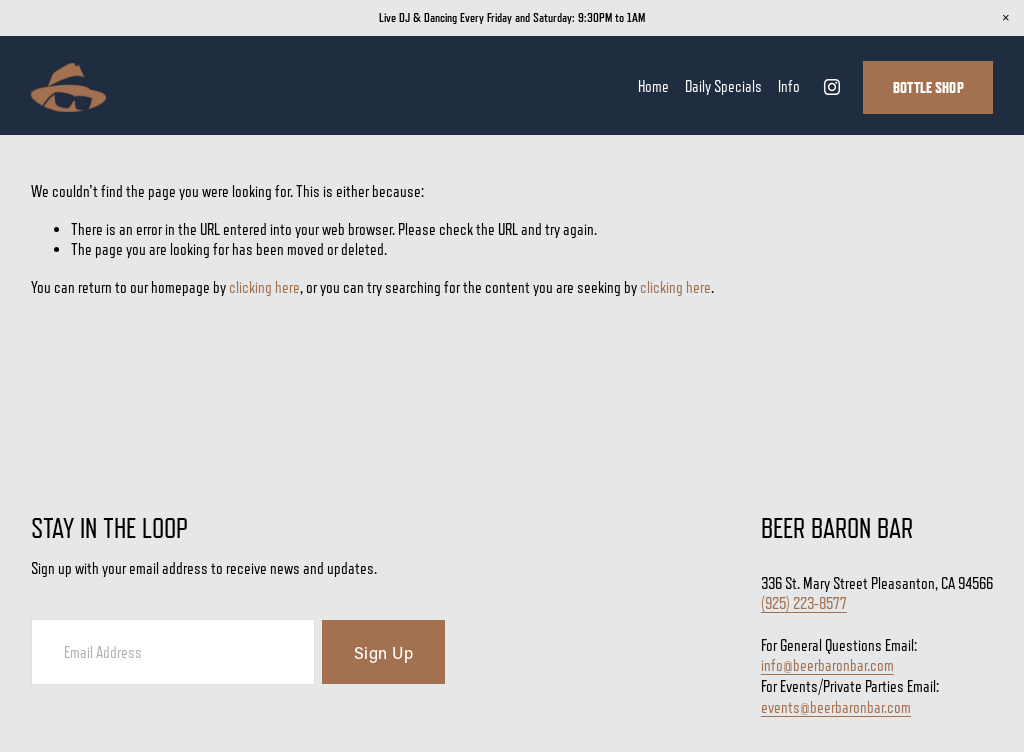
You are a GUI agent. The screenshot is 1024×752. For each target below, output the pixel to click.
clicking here (264, 287)
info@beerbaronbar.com (827, 666)
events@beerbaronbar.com (836, 708)
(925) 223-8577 (804, 604)
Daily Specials (723, 86)
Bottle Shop (928, 87)
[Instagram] (832, 87)
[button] (1006, 18)
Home (653, 86)
